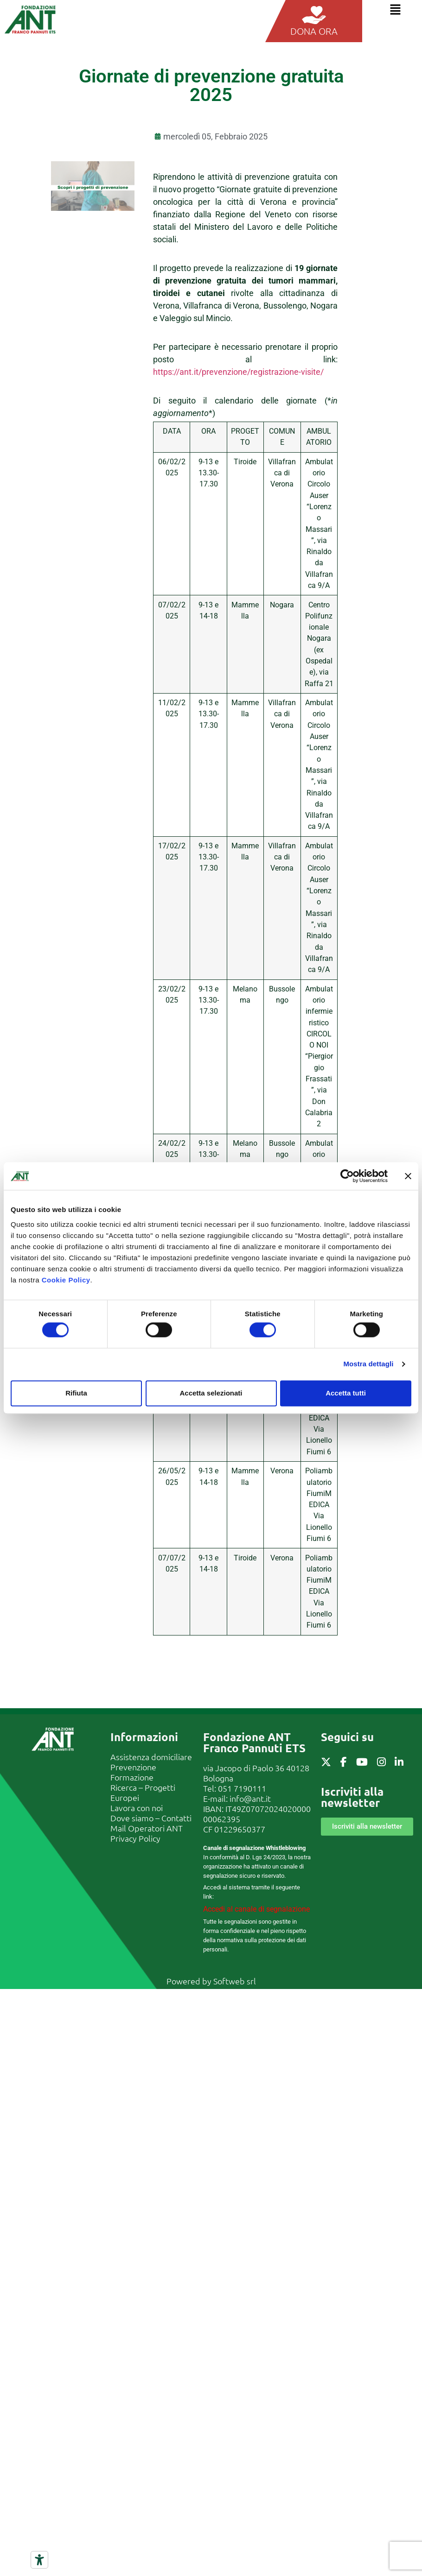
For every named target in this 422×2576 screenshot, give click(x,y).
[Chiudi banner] (408, 1176)
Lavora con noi (136, 1807)
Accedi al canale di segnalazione (256, 1909)
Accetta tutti (346, 1393)
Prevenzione (133, 1767)
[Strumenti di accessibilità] (39, 2560)
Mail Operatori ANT (146, 1828)
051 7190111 (242, 1788)
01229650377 (239, 1829)
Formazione (131, 1777)
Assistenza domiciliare (151, 1756)
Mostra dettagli (368, 1364)
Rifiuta (76, 1393)
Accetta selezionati (210, 1393)
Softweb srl (234, 1981)
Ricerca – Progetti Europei (142, 1792)
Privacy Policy (135, 1838)
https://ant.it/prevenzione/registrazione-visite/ (238, 372)
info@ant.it (250, 1798)
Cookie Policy (66, 1280)
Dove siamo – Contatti (151, 1817)
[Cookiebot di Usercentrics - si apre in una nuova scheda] (347, 1176)
